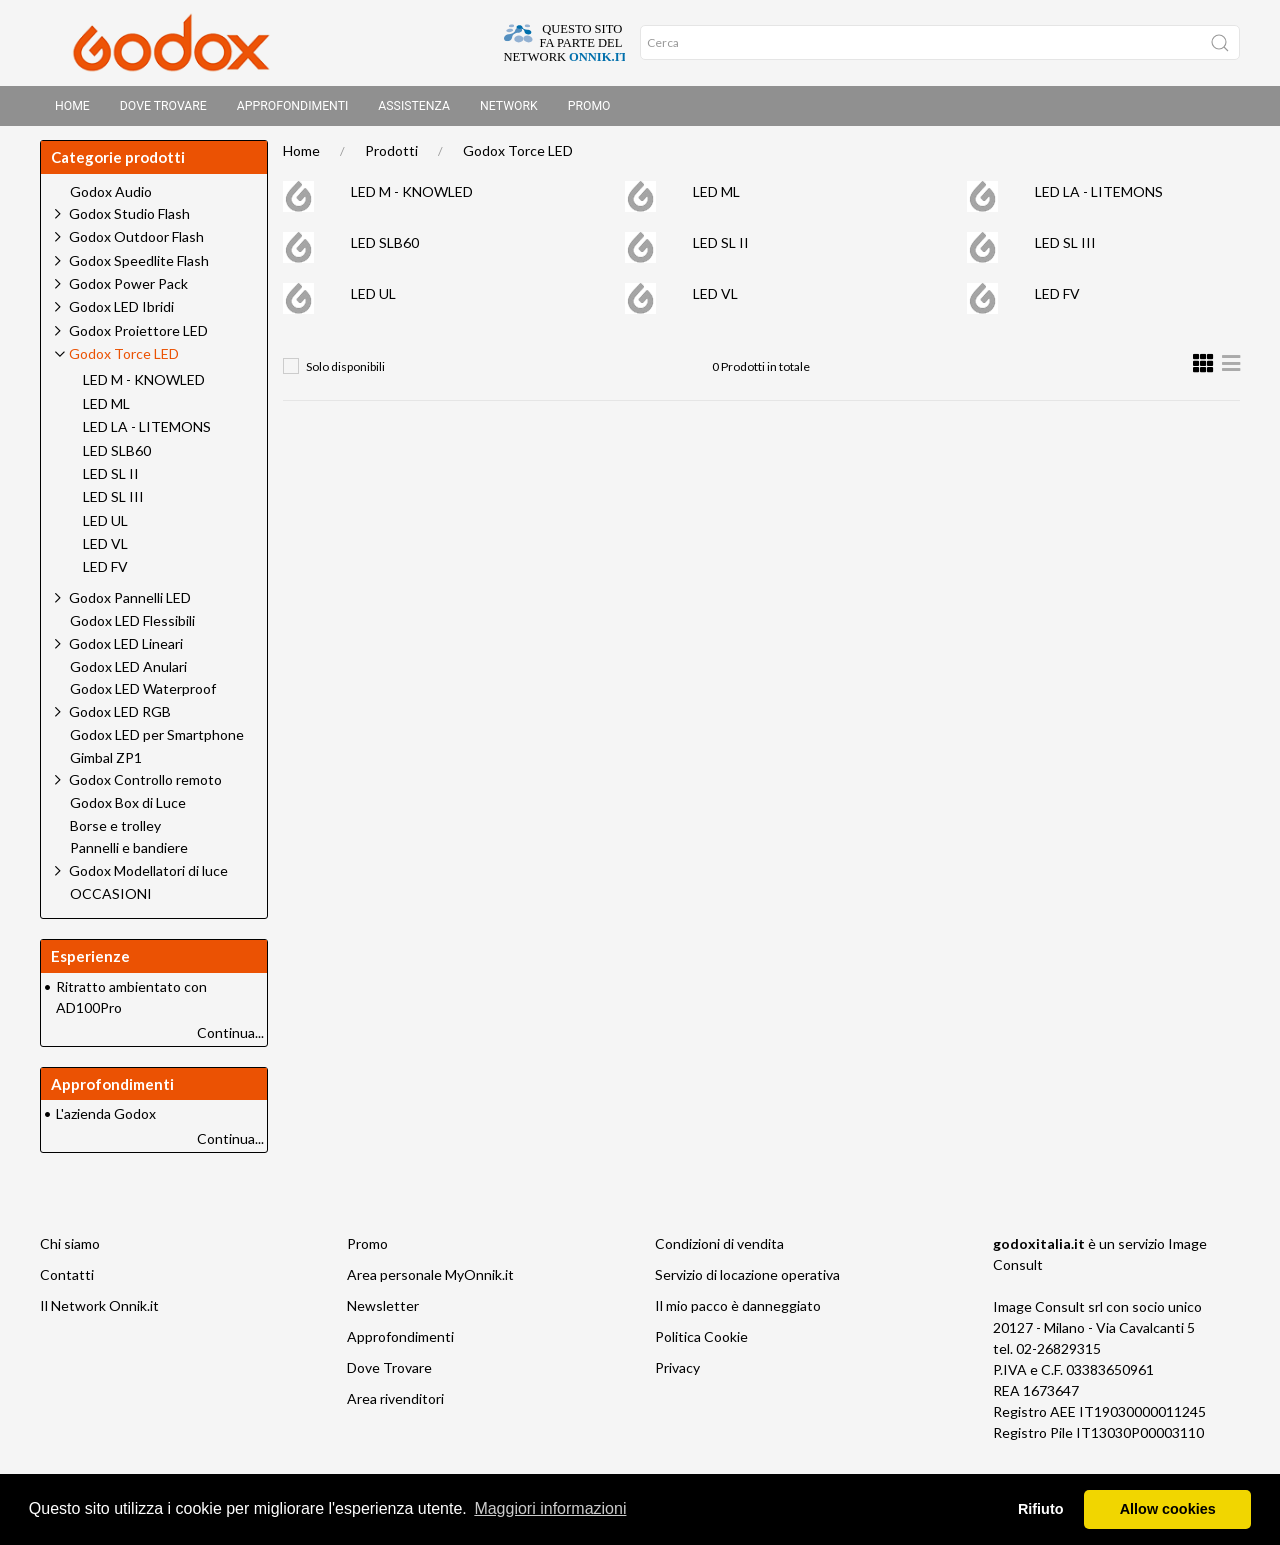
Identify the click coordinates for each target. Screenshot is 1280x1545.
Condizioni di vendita (719, 1249)
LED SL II (721, 248)
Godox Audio (111, 198)
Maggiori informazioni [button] (550, 1508)
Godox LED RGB (120, 717)
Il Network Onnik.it (99, 1311)
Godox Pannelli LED (130, 603)
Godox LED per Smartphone (157, 741)
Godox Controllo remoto (145, 785)
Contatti (67, 1280)
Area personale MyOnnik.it (430, 1280)
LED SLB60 (385, 248)
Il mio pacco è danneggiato (738, 1311)
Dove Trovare (389, 1373)
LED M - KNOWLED (412, 197)
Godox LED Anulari (128, 673)
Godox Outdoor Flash (136, 242)
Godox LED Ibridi (121, 312)
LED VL (715, 299)
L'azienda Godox (106, 1119)
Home (72, 106)
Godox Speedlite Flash (139, 266)
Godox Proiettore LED (138, 336)
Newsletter (383, 1311)
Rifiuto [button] (1041, 1509)
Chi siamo (70, 1249)
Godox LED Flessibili (132, 627)
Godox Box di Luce (128, 809)
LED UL (373, 299)
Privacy (677, 1373)
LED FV (1057, 299)
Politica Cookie (701, 1342)
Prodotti (391, 156)
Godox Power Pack (128, 289)
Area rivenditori (395, 1404)
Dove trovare (163, 106)
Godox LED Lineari (126, 649)
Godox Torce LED (518, 156)
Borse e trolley (115, 832)
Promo (589, 106)
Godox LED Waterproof (143, 695)
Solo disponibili (345, 372)
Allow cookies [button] (1168, 1509)
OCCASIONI (111, 900)
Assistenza (414, 106)
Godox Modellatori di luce (148, 876)
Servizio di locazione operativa (747, 1280)
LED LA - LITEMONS (1099, 197)
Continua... (230, 1038)
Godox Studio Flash (129, 219)
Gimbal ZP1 (106, 764)
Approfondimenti (293, 106)
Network (509, 106)
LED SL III (1065, 248)
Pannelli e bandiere (129, 854)
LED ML (716, 197)
